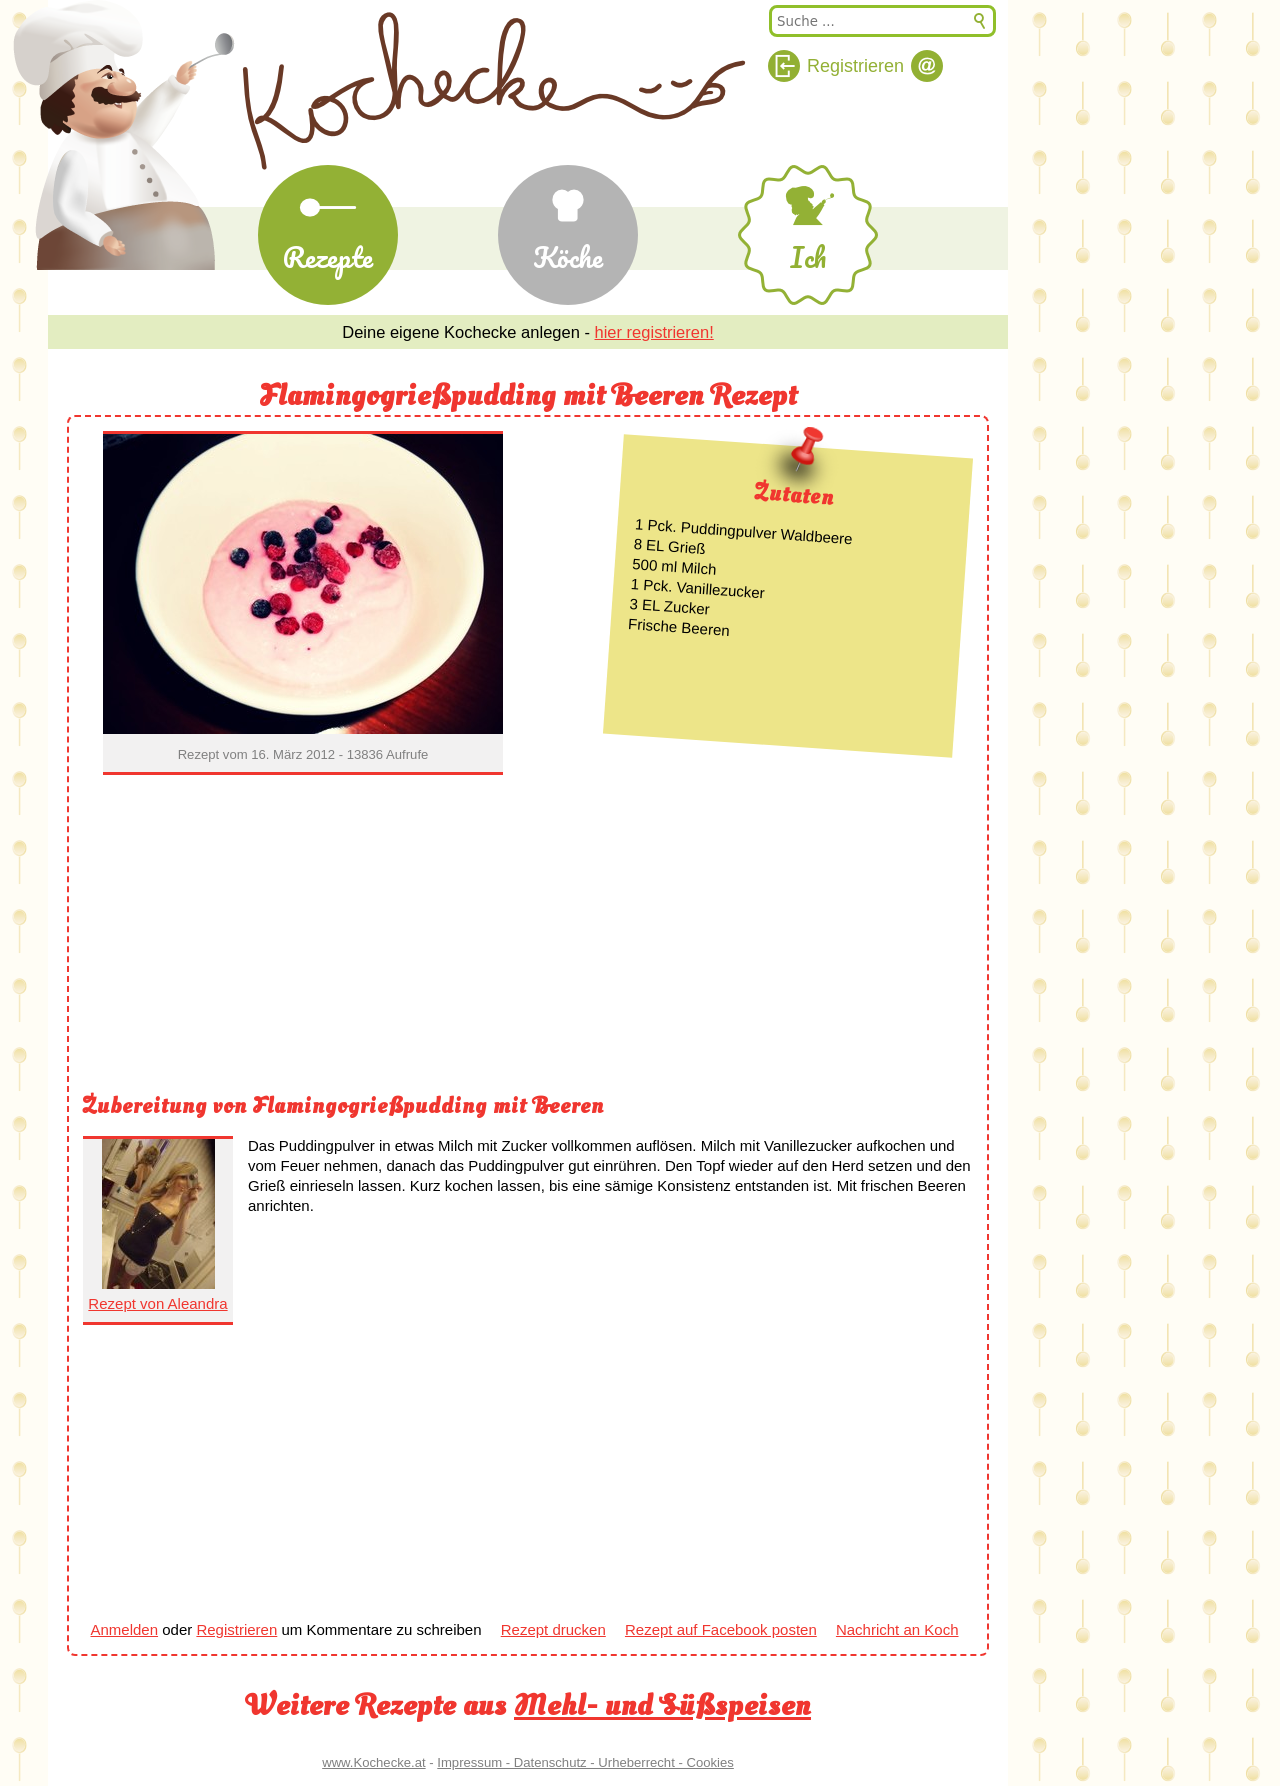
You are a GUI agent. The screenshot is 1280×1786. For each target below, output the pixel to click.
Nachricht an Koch (897, 1629)
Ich (808, 257)
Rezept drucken (553, 1629)
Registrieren (236, 1629)
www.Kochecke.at (373, 1762)
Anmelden (125, 1629)
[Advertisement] (528, 937)
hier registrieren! (654, 332)
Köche (568, 257)
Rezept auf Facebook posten (721, 1629)
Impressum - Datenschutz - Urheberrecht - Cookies (585, 1762)
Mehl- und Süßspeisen (662, 1705)
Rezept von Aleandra (157, 1303)
